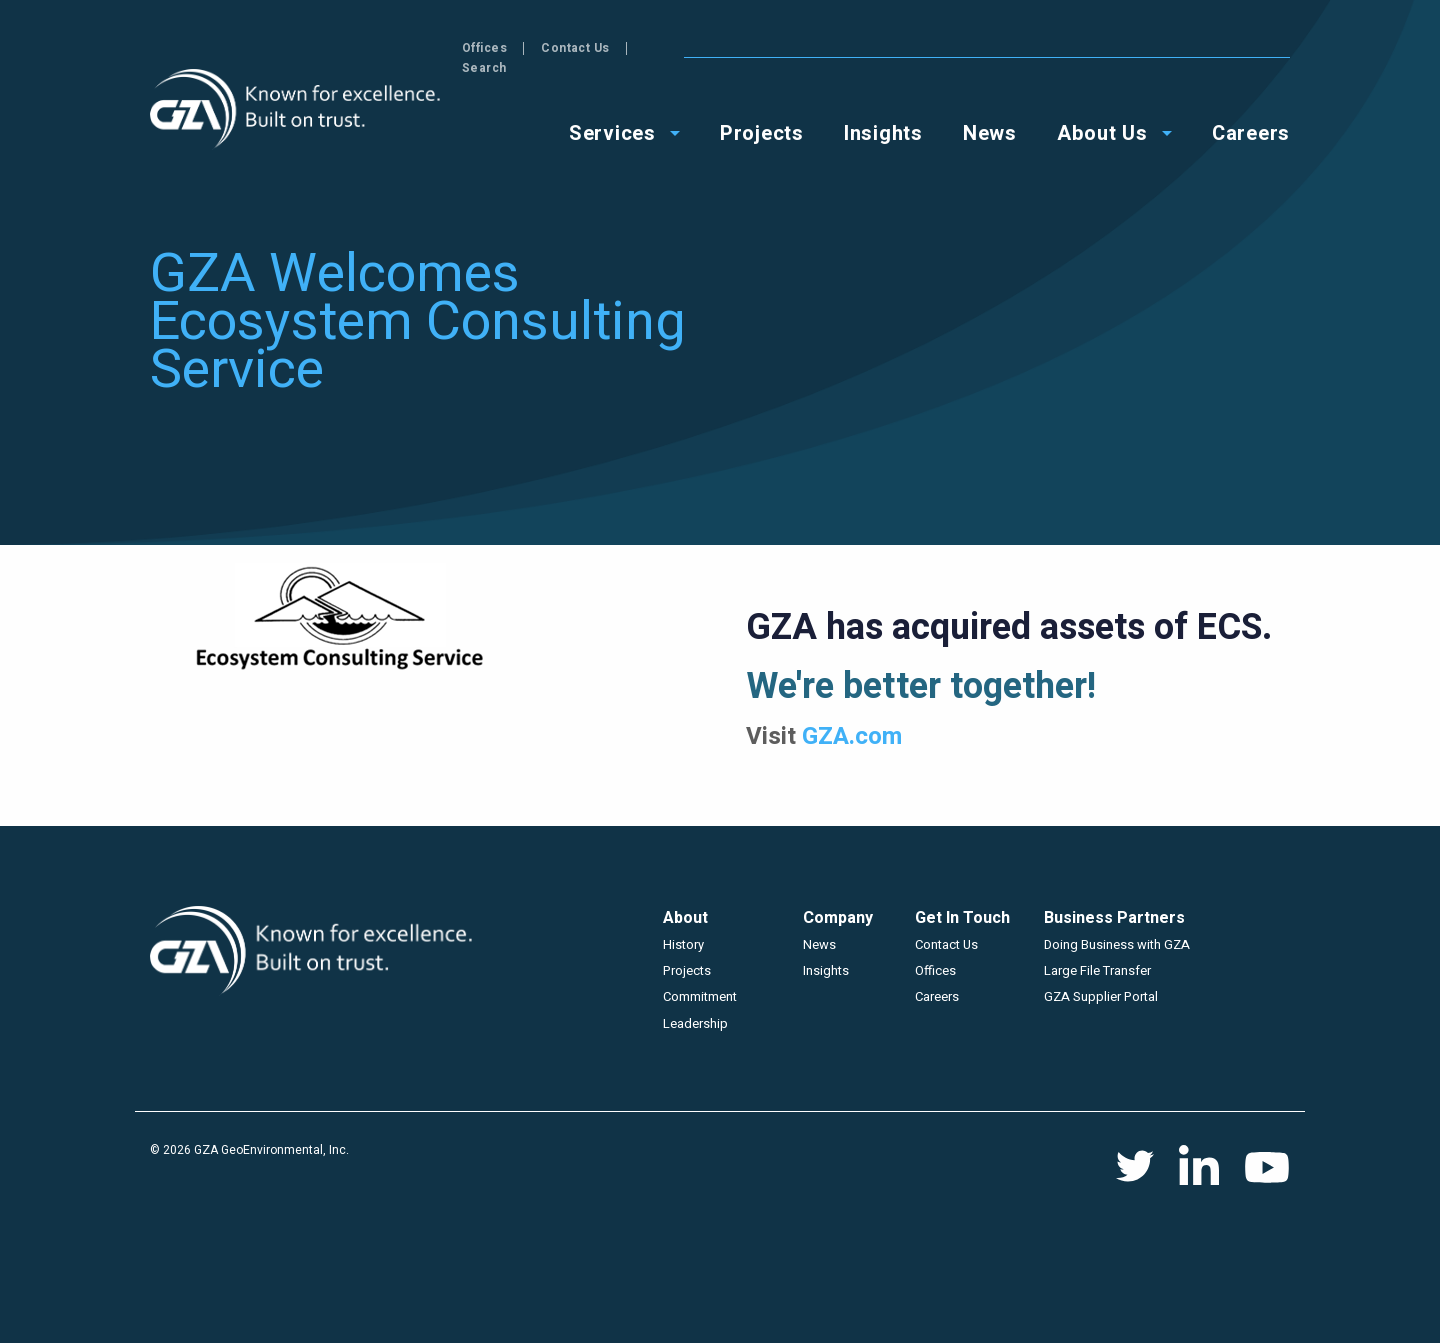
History (683, 944)
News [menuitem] (990, 111)
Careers (937, 996)
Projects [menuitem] (762, 111)
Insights (826, 970)
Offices (1086, 48)
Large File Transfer (1097, 970)
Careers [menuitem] (1251, 111)
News (819, 944)
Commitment (700, 996)
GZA (297, 109)
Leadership (695, 1023)
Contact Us (1177, 48)
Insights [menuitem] (883, 111)
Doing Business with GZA (1117, 944)
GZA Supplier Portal (1101, 996)
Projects (687, 970)
